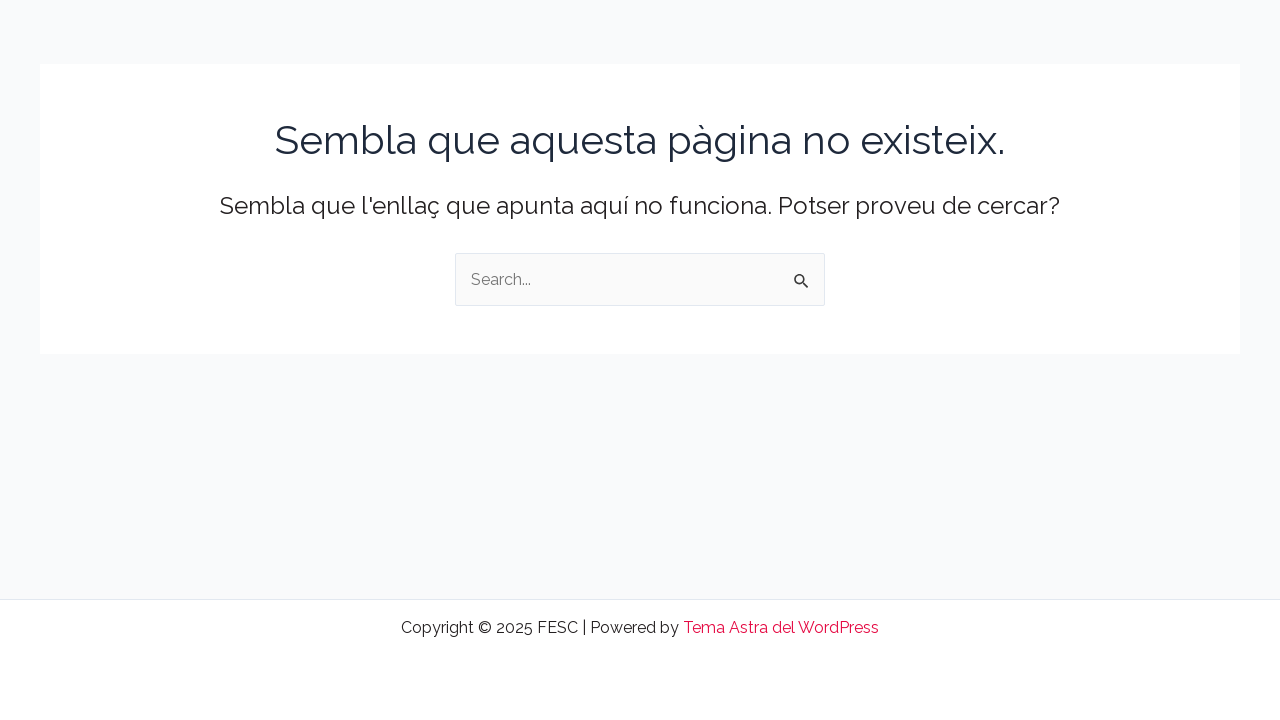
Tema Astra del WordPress (781, 627)
